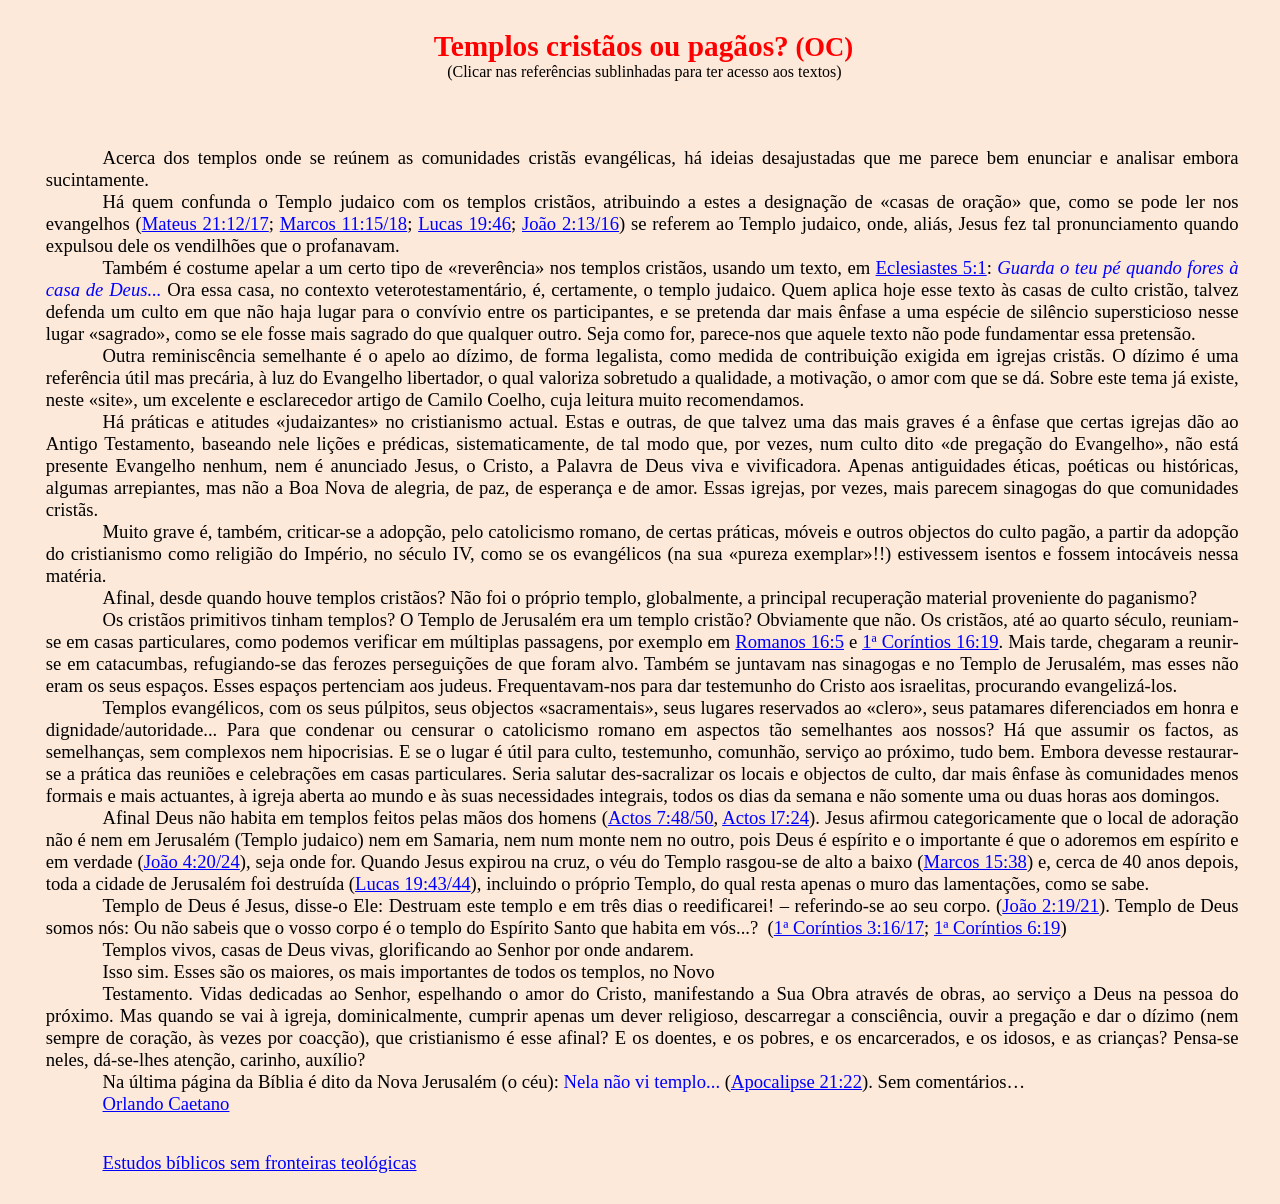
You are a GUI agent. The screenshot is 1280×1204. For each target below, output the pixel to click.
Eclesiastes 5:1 (931, 267)
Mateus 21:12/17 (205, 223)
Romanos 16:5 (789, 641)
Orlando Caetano (166, 1103)
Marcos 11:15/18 (343, 223)
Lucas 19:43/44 (413, 883)
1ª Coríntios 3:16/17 (849, 927)
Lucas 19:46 (464, 223)
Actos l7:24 (765, 817)
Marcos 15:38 (975, 861)
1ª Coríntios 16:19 (930, 641)
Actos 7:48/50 (661, 817)
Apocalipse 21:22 (796, 1081)
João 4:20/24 (192, 861)
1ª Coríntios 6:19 (997, 927)
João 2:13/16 (570, 223)
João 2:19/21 (1050, 905)
